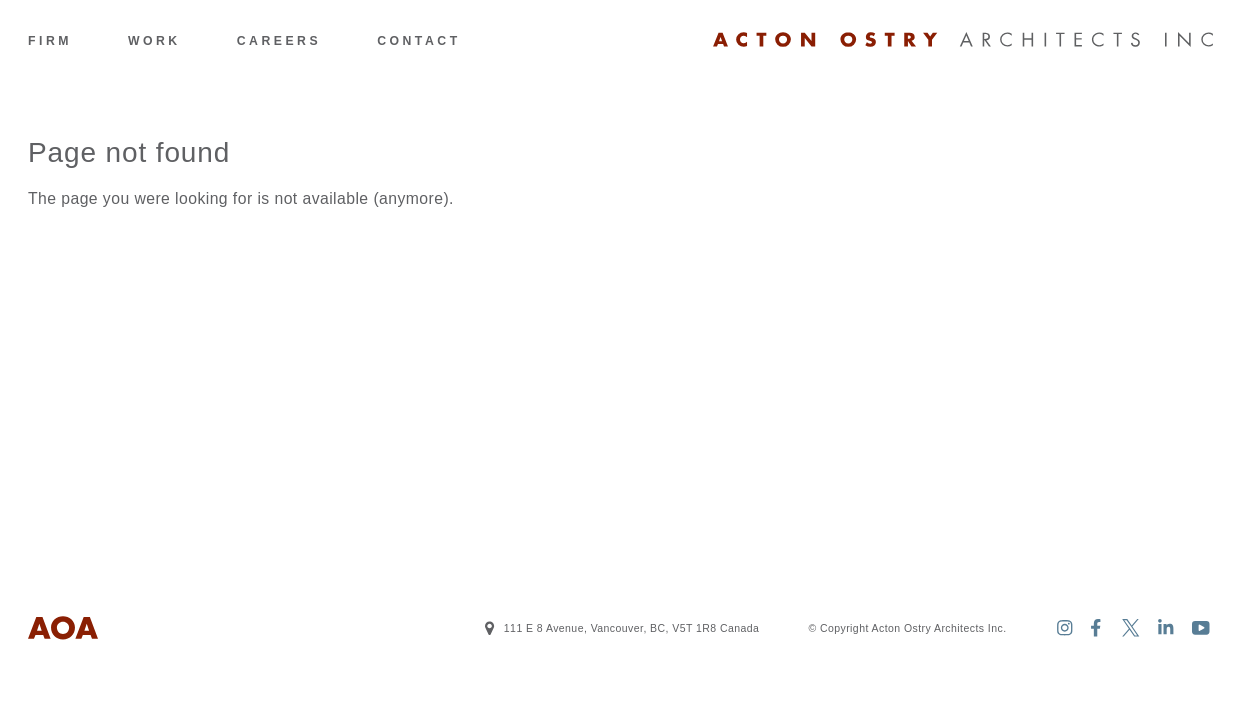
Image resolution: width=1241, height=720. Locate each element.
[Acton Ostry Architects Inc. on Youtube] (1201, 628)
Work (154, 41)
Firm (50, 41)
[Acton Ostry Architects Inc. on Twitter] (1131, 628)
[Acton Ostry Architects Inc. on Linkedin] (1166, 628)
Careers (279, 41)
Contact (418, 41)
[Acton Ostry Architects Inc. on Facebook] (1096, 628)
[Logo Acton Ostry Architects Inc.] (963, 40)
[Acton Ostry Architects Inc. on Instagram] (1064, 628)
